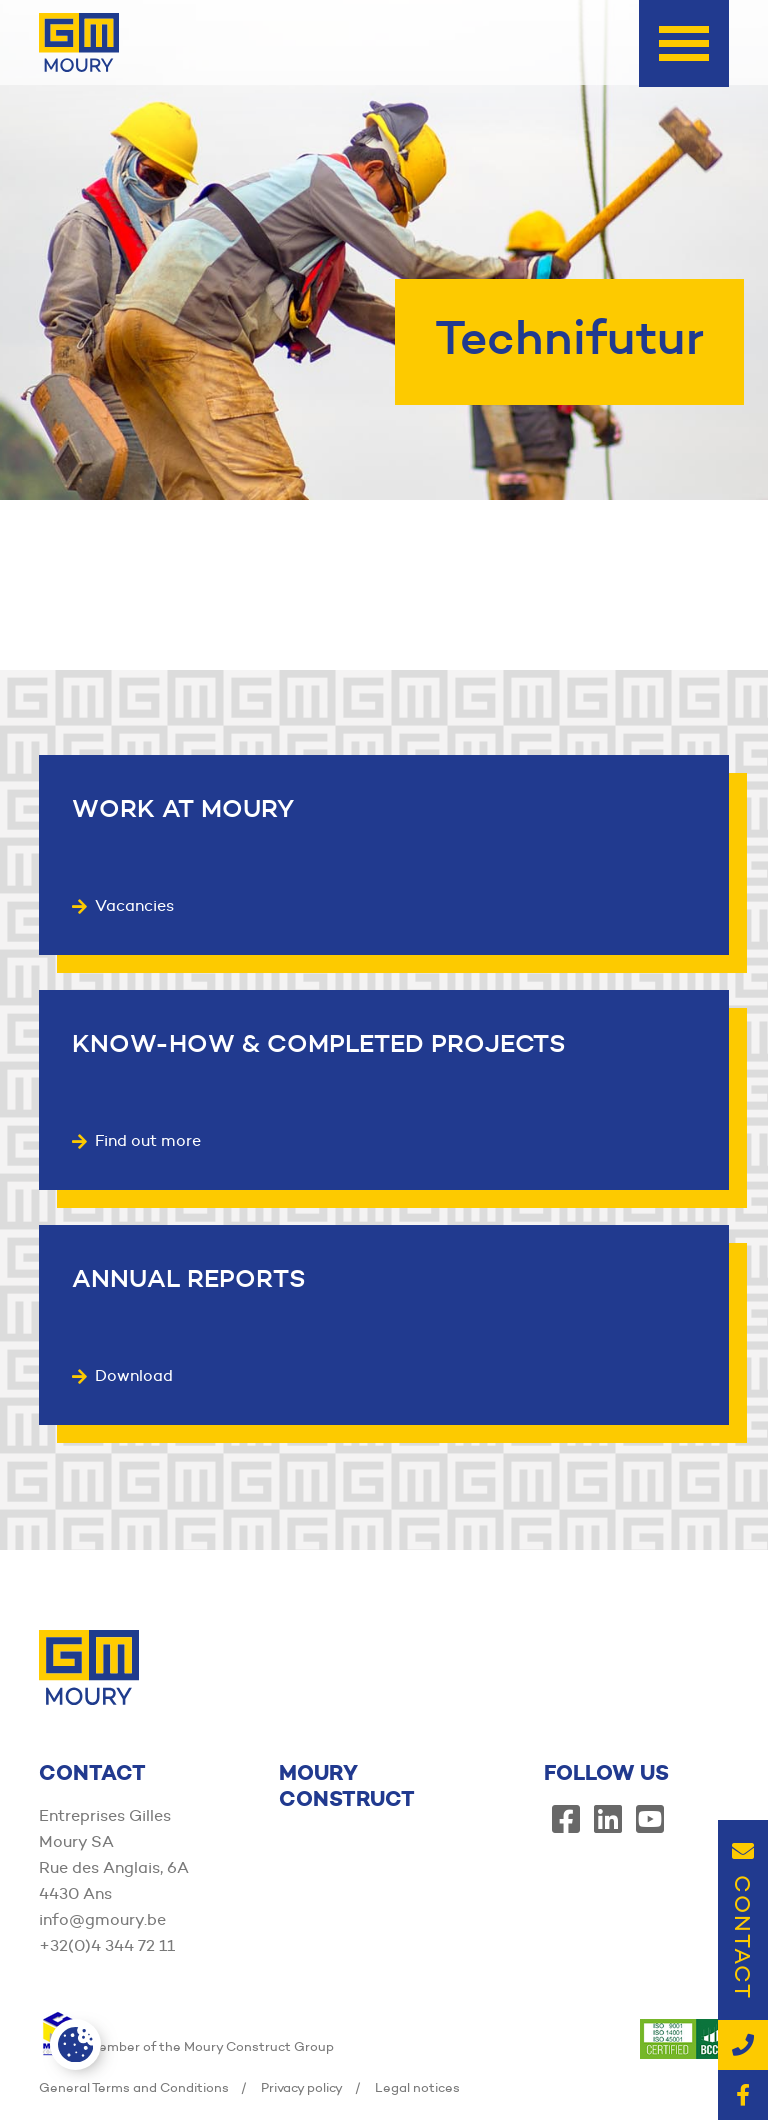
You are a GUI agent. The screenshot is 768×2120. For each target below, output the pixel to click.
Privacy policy (302, 2087)
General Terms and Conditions (134, 2087)
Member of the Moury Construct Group (186, 2046)
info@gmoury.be (102, 1919)
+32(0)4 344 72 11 (107, 1945)
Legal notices (417, 2087)
